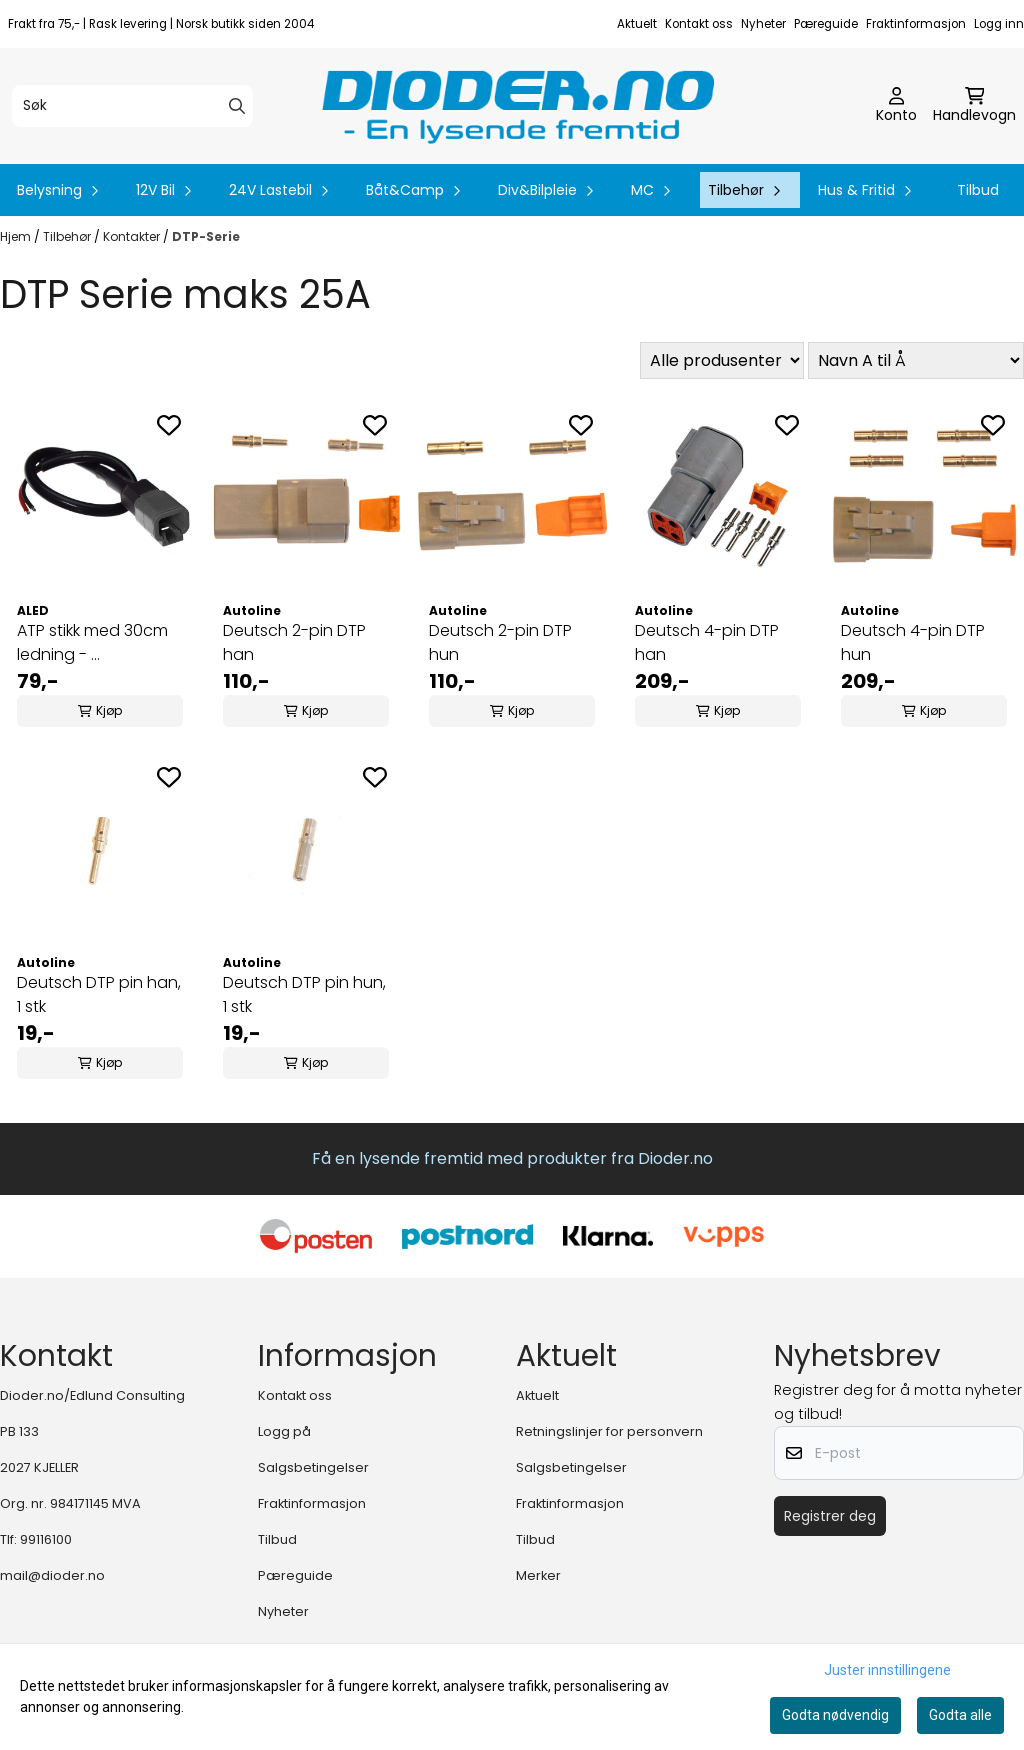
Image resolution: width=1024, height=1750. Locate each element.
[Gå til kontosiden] (896, 106)
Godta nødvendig (835, 1715)
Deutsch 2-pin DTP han (294, 642)
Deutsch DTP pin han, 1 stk (99, 994)
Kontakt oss (699, 24)
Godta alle (960, 1715)
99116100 (46, 1539)
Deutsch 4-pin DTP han (707, 642)
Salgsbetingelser (313, 1467)
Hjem (17, 236)
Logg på (284, 1431)
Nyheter (763, 24)
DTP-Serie (206, 236)
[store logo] (518, 106)
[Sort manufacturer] (722, 360)
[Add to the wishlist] (169, 425)
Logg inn (999, 24)
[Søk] (132, 106)
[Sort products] (916, 360)
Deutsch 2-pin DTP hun (500, 642)
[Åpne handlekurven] (974, 106)
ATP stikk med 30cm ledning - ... (92, 642)
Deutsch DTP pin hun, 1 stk (304, 994)
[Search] (237, 106)
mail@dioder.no (52, 1575)
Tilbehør (68, 236)
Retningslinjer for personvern (609, 1431)
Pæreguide (826, 24)
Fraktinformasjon (916, 24)
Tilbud (978, 190)
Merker (538, 1575)
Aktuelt (637, 24)
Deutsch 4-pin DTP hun (913, 642)
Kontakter (133, 236)
